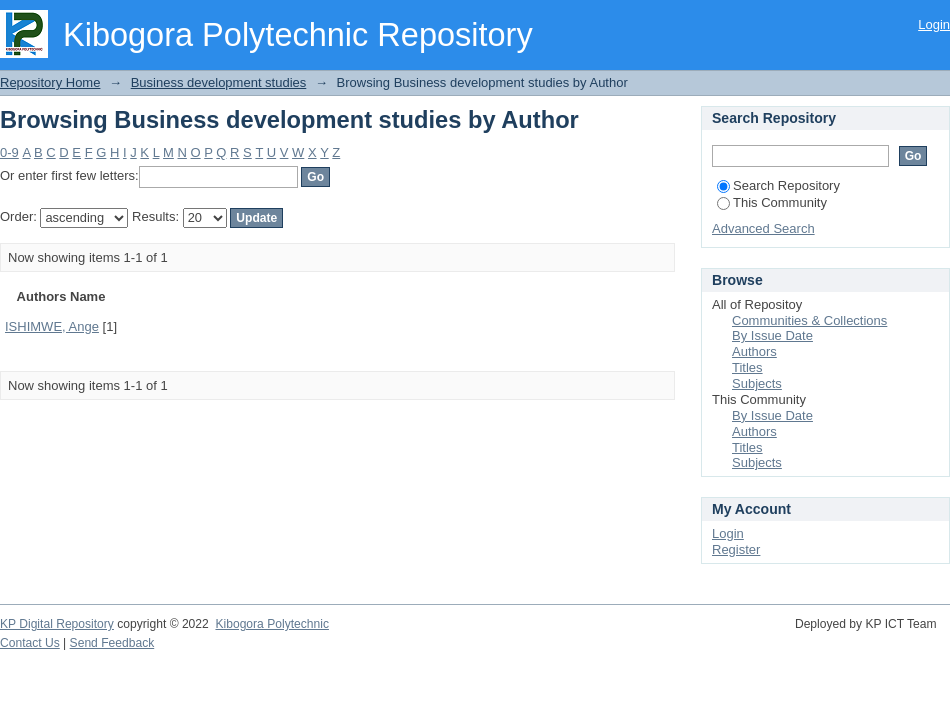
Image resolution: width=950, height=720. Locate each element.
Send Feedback (112, 643)
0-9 (9, 152)
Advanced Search (763, 228)
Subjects (757, 383)
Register (736, 549)
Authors (754, 351)
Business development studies (219, 82)
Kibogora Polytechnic (271, 624)
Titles (747, 367)
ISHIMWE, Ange (52, 326)
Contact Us (30, 643)
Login (934, 24)
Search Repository (778, 185)
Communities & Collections (809, 320)
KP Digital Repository (57, 624)
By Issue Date (772, 335)
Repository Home (50, 82)
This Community (772, 202)
